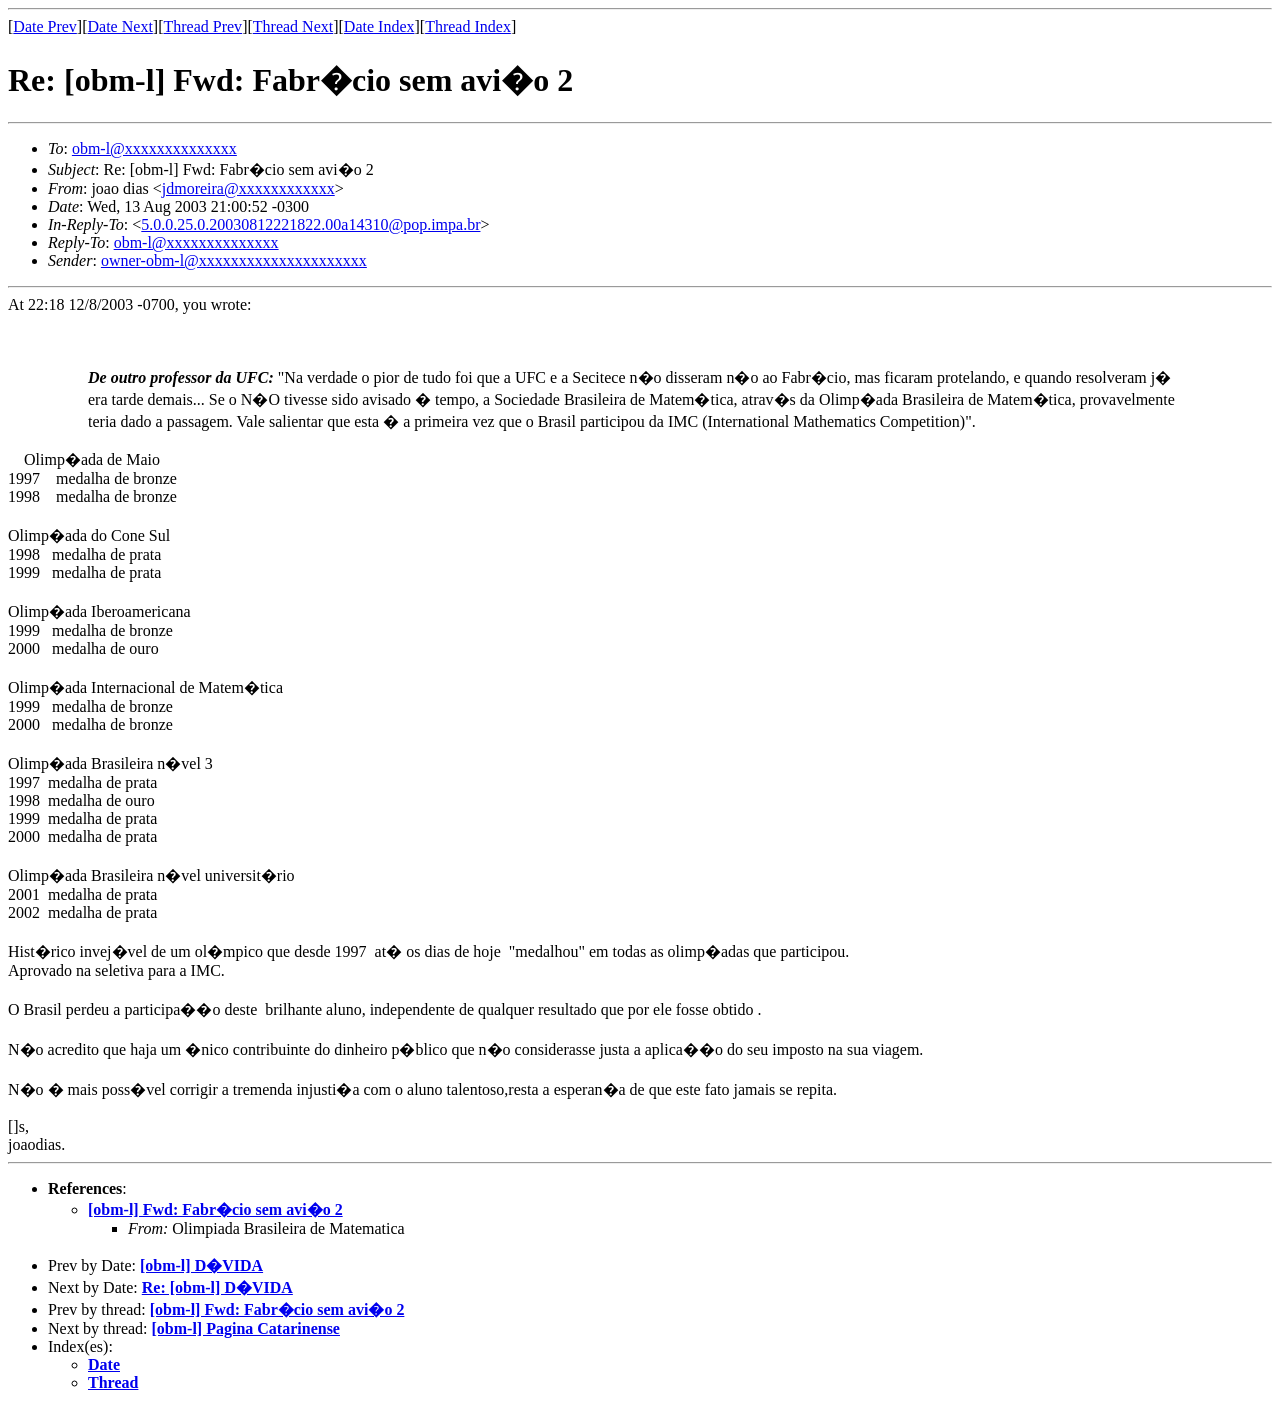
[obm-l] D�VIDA (201, 1265)
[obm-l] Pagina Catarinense (246, 1328)
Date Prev (45, 26)
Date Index (379, 26)
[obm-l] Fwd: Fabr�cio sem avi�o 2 (215, 1209)
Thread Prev (202, 26)
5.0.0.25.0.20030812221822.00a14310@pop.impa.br (310, 224)
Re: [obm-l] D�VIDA (217, 1287)
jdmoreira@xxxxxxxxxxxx (248, 188)
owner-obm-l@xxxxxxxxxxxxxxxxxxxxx (234, 260)
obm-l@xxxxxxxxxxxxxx (154, 148)
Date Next (120, 26)
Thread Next (293, 26)
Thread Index (468, 26)
